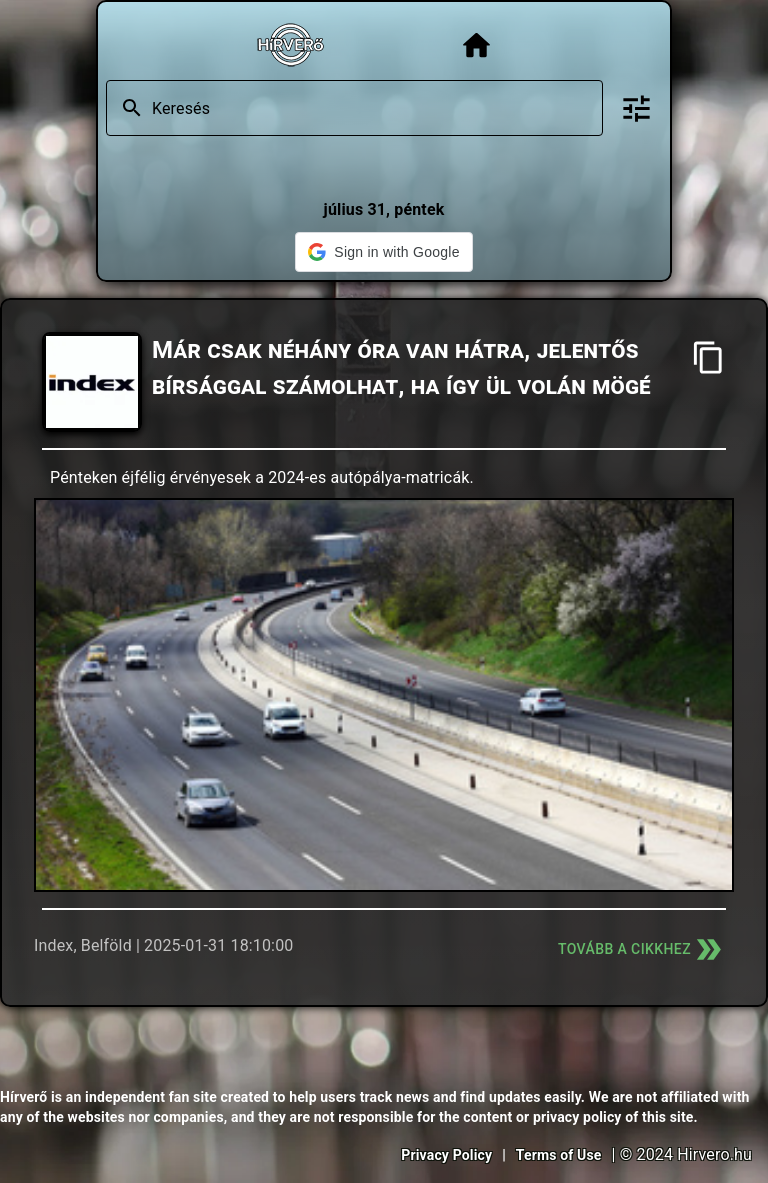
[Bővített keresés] (636, 108)
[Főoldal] (476, 45)
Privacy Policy (446, 1155)
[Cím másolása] (708, 357)
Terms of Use (559, 1155)
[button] (383, 252)
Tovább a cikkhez (642, 949)
